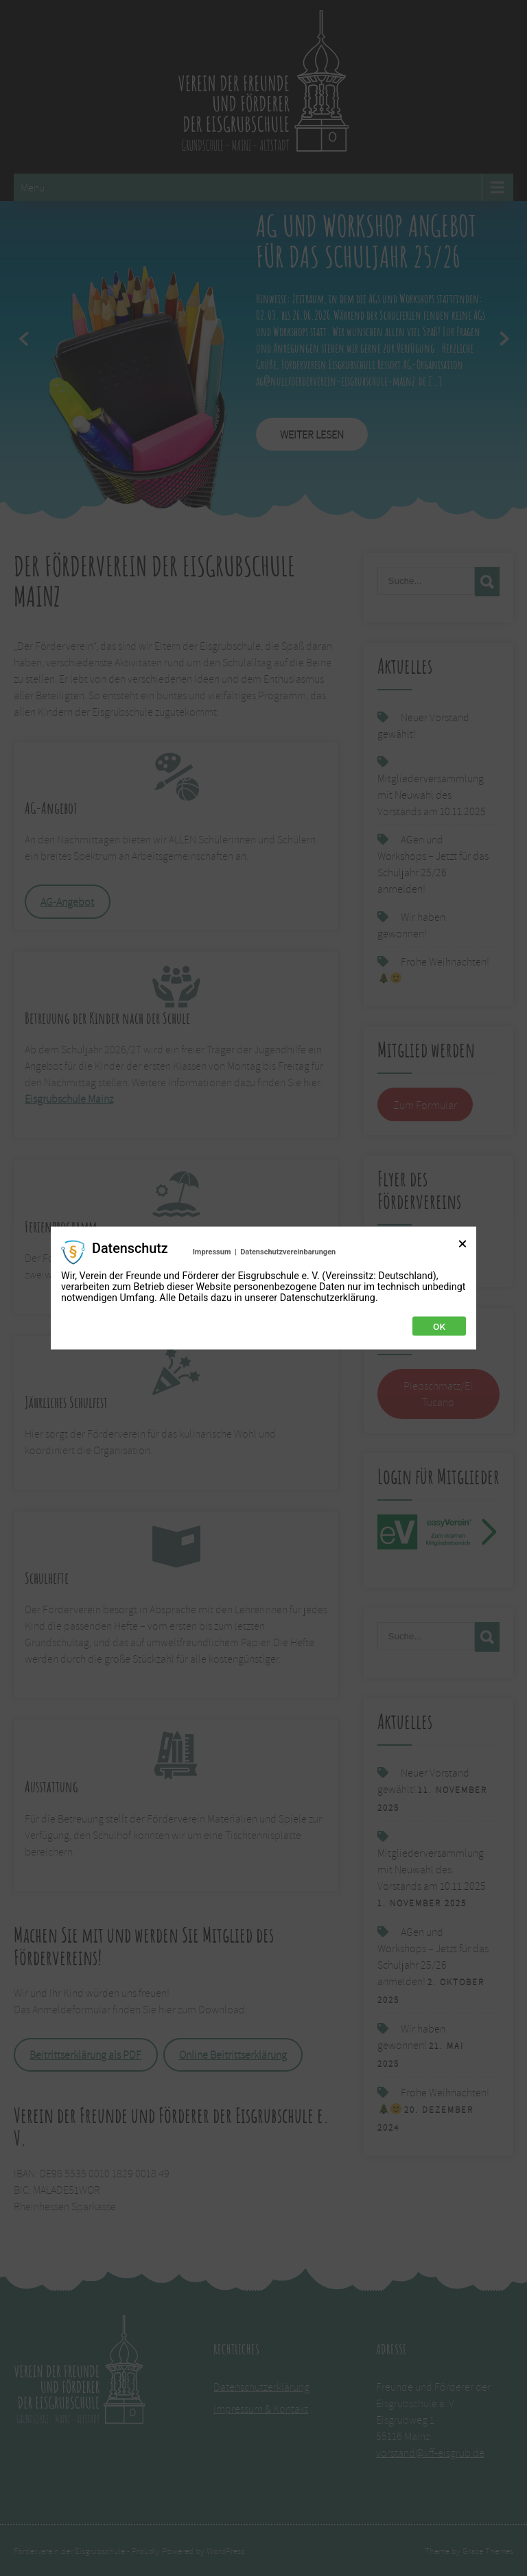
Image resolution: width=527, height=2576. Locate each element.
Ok (439, 1325)
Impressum (212, 1252)
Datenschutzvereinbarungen (288, 1252)
